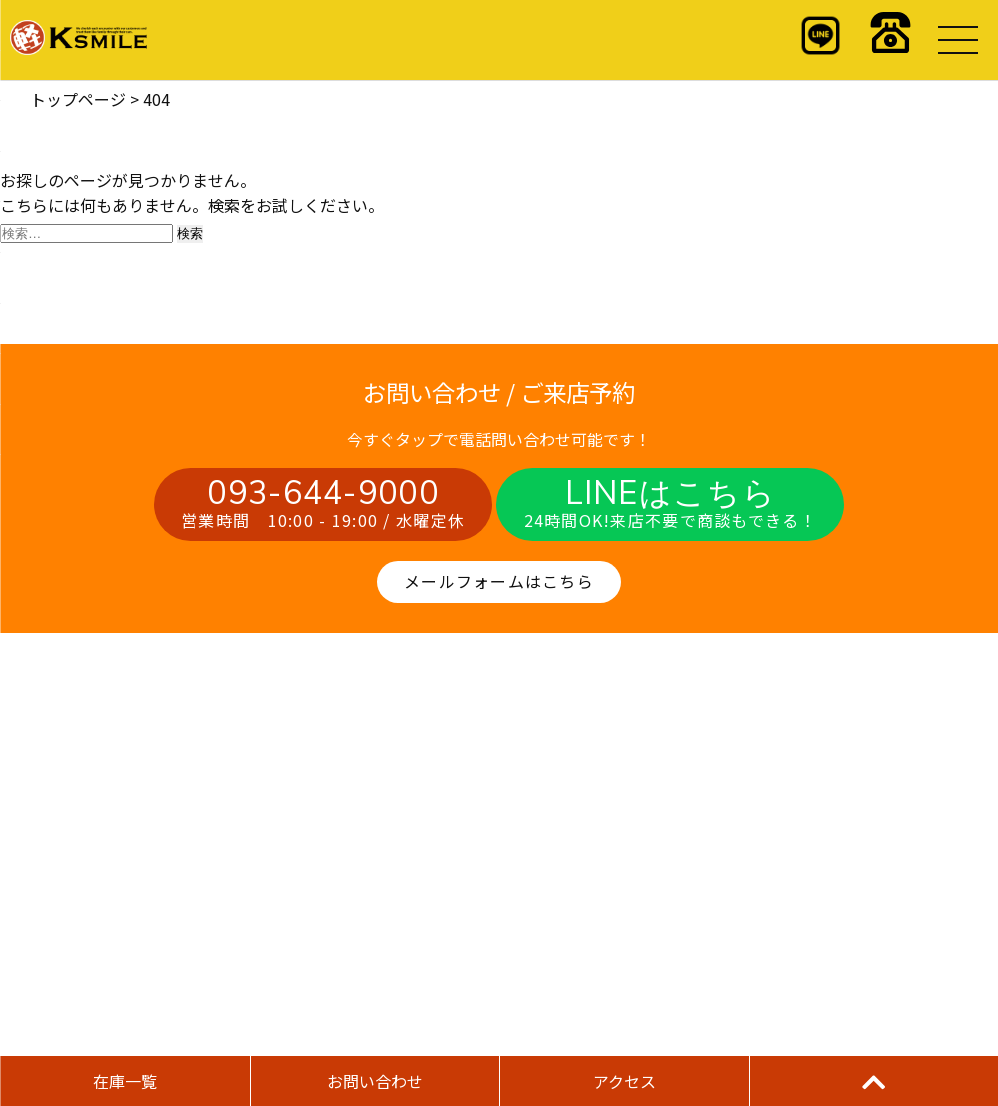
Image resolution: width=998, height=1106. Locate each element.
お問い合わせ (375, 1081)
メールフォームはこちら (499, 581)
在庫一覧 (125, 1081)
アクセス (624, 1081)
